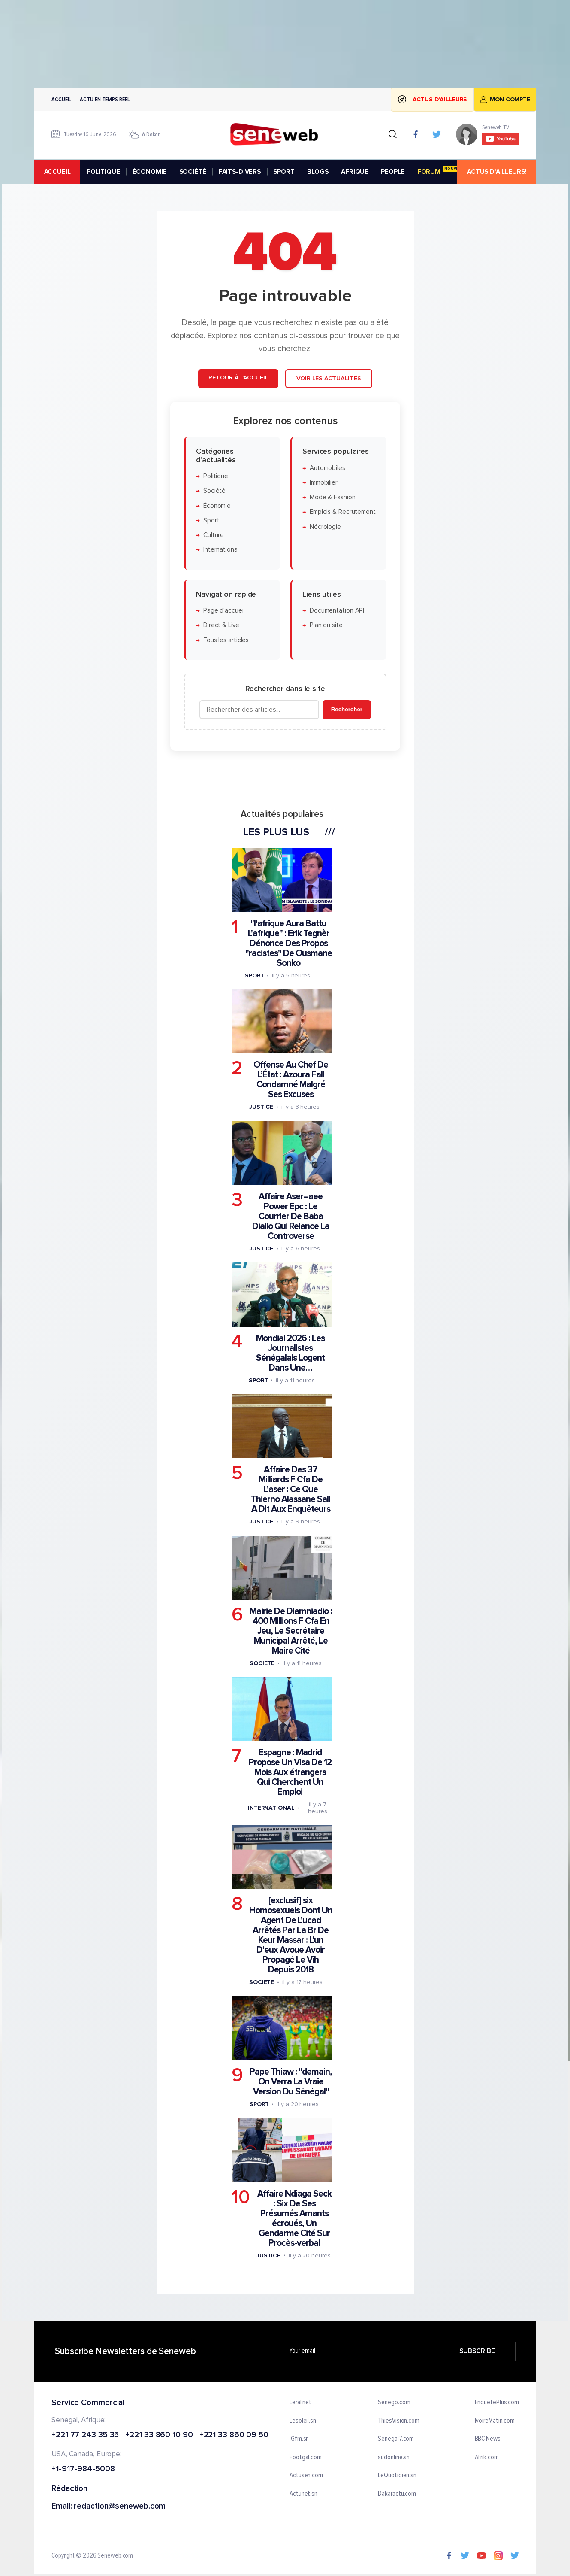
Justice (261, 1107)
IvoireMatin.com (494, 2421)
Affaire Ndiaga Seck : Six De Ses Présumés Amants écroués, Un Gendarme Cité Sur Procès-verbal (294, 2218)
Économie (216, 506)
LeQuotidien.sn (397, 2475)
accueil (57, 172)
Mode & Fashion (332, 497)
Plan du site (325, 626)
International (220, 550)
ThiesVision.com (398, 2421)
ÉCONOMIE (149, 172)
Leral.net (300, 2402)
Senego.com (394, 2402)
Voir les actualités (328, 378)
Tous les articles (225, 640)
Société (214, 491)
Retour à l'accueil (238, 377)
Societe (261, 1663)
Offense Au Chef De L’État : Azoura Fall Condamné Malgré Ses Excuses (290, 1080)
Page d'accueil (223, 611)
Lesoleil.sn (303, 2421)
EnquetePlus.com (496, 2402)
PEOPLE (392, 172)
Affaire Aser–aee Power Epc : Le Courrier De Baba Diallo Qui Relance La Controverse (290, 1216)
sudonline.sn (394, 2457)
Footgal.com (306, 2457)
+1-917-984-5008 (83, 2469)
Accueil (61, 99)
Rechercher (346, 709)
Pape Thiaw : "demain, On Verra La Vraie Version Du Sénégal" (291, 2082)
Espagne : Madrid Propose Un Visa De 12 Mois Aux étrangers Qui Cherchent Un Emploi (289, 1772)
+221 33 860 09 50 (233, 2435)
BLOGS (317, 172)
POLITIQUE (103, 172)
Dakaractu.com (397, 2494)
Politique (215, 476)
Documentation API (336, 611)
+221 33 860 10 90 (159, 2435)
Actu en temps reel (105, 99)
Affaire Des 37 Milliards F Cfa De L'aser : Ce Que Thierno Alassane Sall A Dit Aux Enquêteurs (290, 1489)
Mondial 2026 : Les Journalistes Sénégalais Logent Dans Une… (290, 1353)
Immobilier (323, 483)
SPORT (283, 172)
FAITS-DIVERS (239, 172)
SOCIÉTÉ (192, 172)
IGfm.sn (299, 2439)
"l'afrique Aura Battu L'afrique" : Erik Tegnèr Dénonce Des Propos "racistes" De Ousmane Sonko (288, 943)
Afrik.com (486, 2457)
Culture (213, 535)
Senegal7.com (396, 2439)
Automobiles (327, 468)
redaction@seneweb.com (120, 2506)
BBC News (487, 2439)
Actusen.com (306, 2475)
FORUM (441, 171)
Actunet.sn (303, 2494)
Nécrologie (325, 527)
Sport (211, 520)
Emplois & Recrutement (342, 512)
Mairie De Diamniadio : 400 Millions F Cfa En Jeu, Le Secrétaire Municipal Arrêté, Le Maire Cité (291, 1631)
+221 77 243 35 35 (85, 2435)
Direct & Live (221, 626)
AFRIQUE (354, 172)
